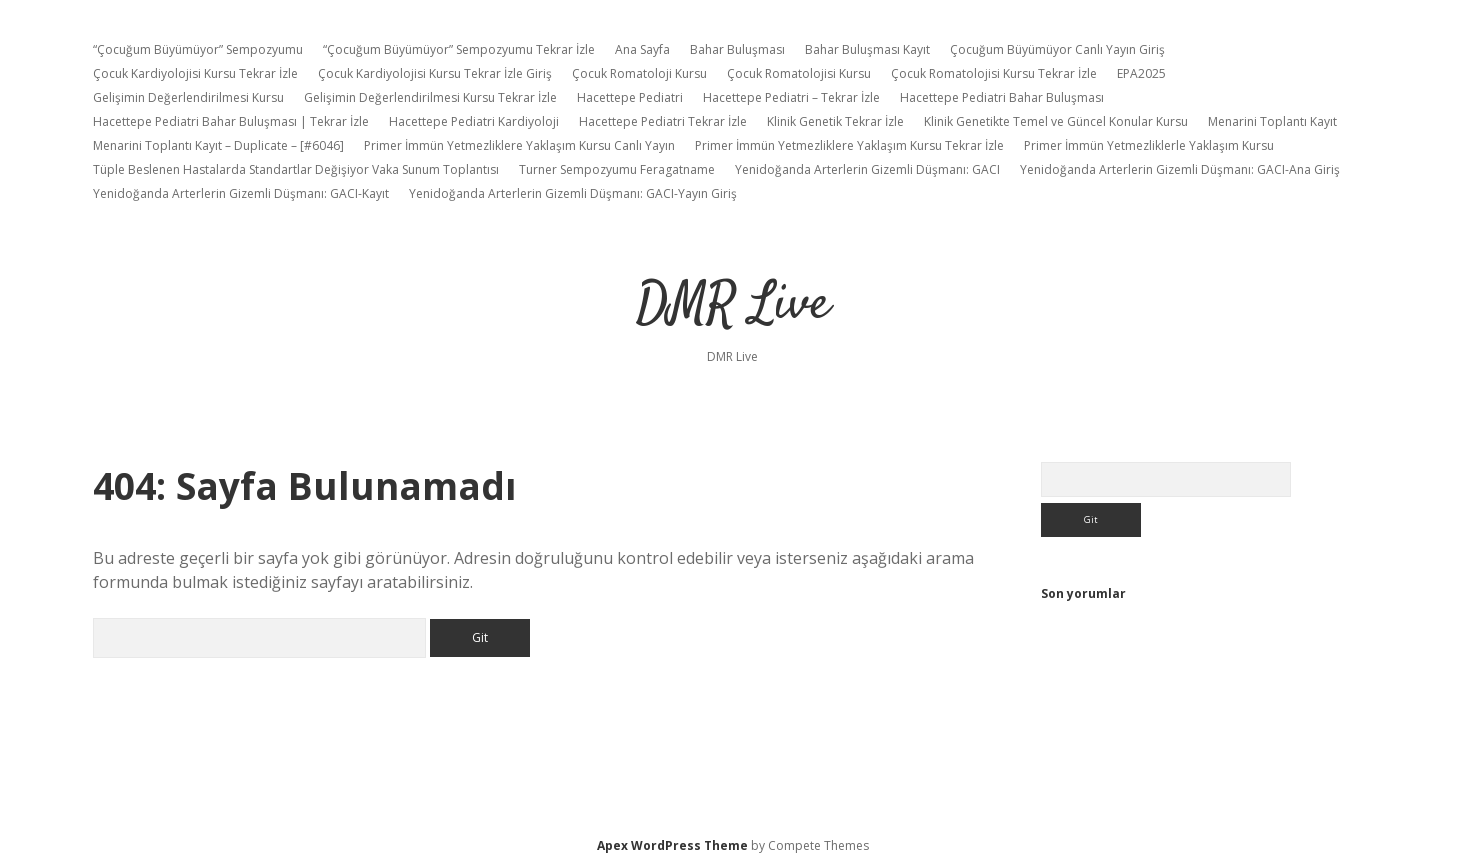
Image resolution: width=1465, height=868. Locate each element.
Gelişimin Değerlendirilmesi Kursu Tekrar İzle (430, 97)
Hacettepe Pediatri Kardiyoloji (474, 121)
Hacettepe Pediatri (630, 97)
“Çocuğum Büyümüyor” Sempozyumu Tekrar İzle (459, 49)
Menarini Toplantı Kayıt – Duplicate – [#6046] (218, 145)
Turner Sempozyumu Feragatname (617, 169)
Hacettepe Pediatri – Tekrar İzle (791, 97)
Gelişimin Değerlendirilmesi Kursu (188, 97)
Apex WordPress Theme (672, 845)
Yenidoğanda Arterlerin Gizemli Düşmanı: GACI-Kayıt (241, 193)
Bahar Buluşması (737, 49)
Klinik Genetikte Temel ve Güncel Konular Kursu (1056, 121)
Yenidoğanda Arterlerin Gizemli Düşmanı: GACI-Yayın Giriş (573, 193)
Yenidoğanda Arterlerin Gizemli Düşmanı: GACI (867, 169)
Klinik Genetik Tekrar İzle (835, 121)
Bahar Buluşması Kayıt (867, 49)
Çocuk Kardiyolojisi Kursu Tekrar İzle (195, 73)
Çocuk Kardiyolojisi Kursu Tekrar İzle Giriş (435, 73)
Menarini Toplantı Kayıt (1272, 121)
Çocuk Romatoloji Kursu (639, 73)
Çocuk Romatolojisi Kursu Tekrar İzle (994, 73)
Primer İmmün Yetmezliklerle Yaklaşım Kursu (1149, 145)
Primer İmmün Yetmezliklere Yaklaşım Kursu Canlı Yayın (519, 145)
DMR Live (733, 305)
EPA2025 (1141, 73)
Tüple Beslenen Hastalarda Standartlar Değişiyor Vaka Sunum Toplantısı (296, 169)
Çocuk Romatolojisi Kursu (799, 73)
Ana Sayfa (642, 49)
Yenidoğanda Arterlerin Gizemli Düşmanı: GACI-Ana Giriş (1180, 169)
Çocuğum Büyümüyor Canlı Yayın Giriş (1057, 49)
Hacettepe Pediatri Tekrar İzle (663, 121)
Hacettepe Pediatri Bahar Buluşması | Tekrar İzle (231, 121)
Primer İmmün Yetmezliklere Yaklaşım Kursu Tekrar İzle (849, 145)
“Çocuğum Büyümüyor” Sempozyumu (198, 49)
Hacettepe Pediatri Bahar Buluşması (1002, 97)
